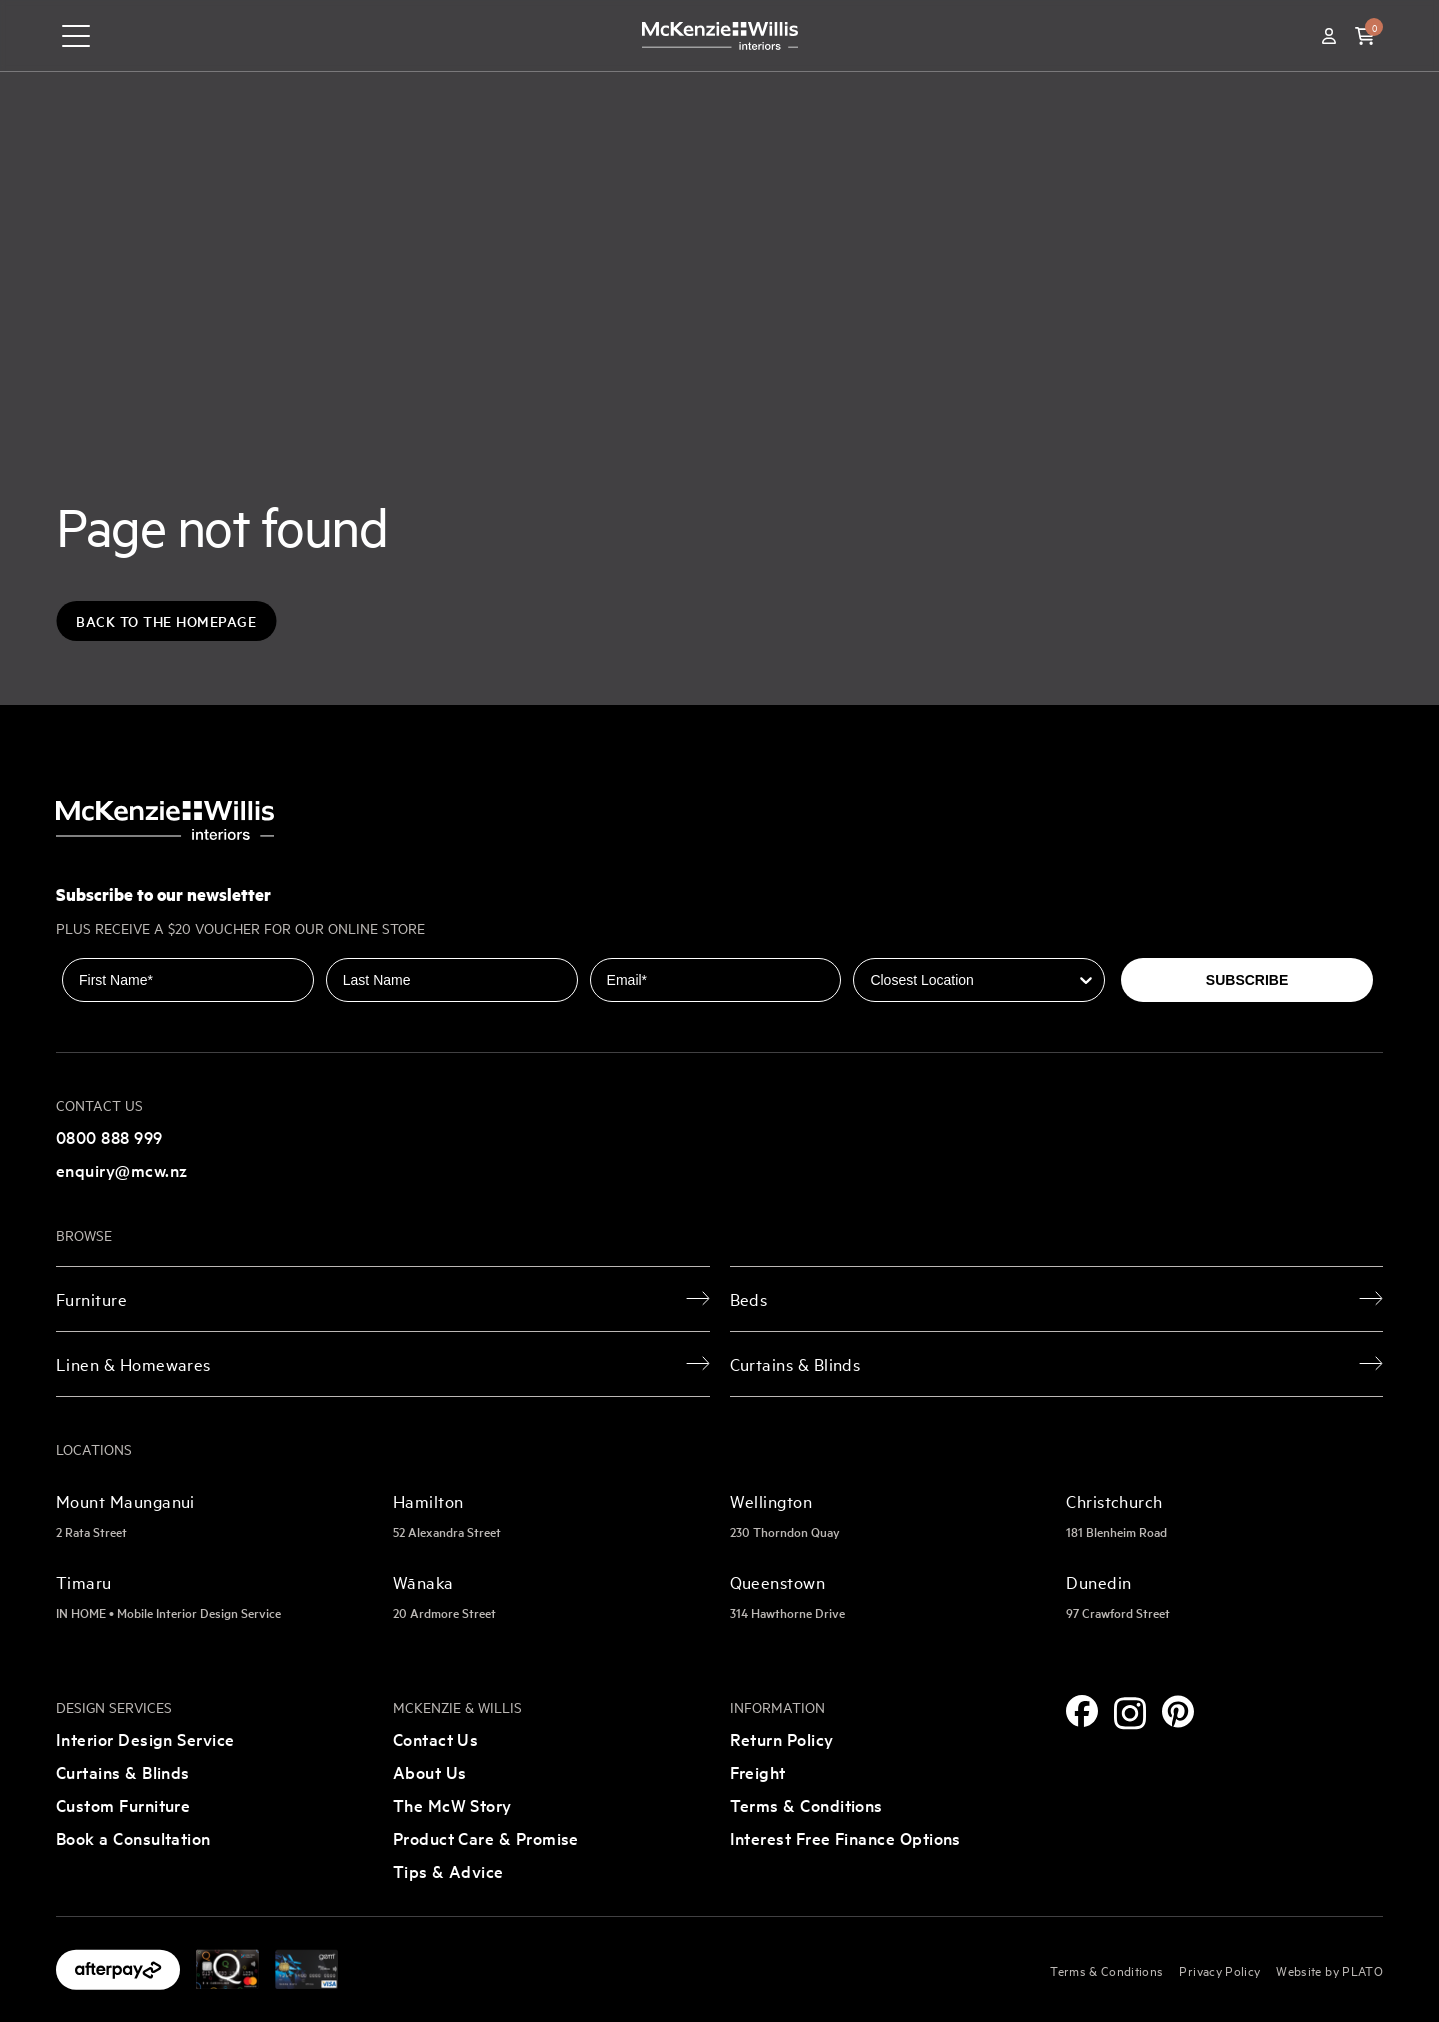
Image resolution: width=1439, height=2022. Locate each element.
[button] (1365, 36)
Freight (758, 1771)
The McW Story (452, 1804)
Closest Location (909, 944)
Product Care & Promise (486, 1837)
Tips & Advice (448, 1870)
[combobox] (973, 980)
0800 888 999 (109, 1136)
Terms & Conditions (806, 1804)
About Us (430, 1771)
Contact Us (436, 1738)
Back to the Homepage (166, 621)
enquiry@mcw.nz (121, 1169)
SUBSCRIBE (1247, 980)
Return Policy (782, 1738)
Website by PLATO (1329, 1970)
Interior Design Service (145, 1738)
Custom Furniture (123, 1804)
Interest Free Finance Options (845, 1837)
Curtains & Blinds (123, 1771)
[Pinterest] (1178, 1711)
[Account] (1329, 36)
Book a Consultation (133, 1837)
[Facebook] (1082, 1711)
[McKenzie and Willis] (720, 35)
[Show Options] (1086, 980)
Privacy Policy (1219, 1970)
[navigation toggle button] (76, 36)
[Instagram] (1130, 1713)
